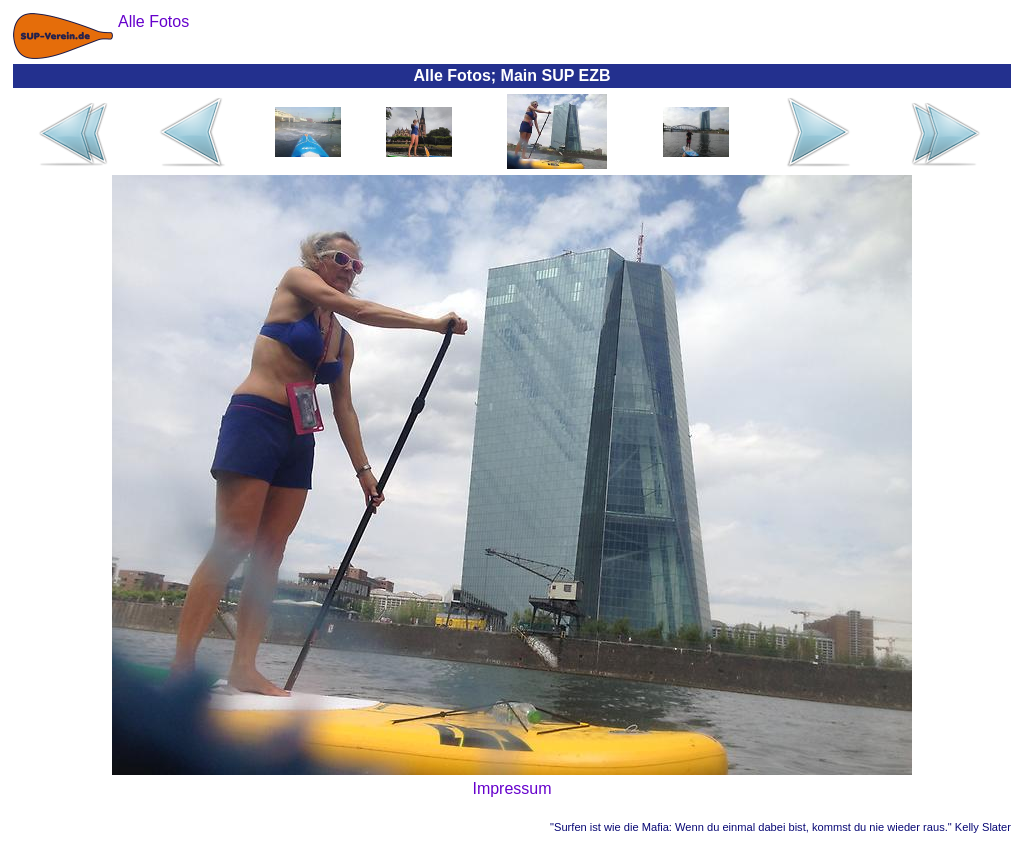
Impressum (511, 788)
